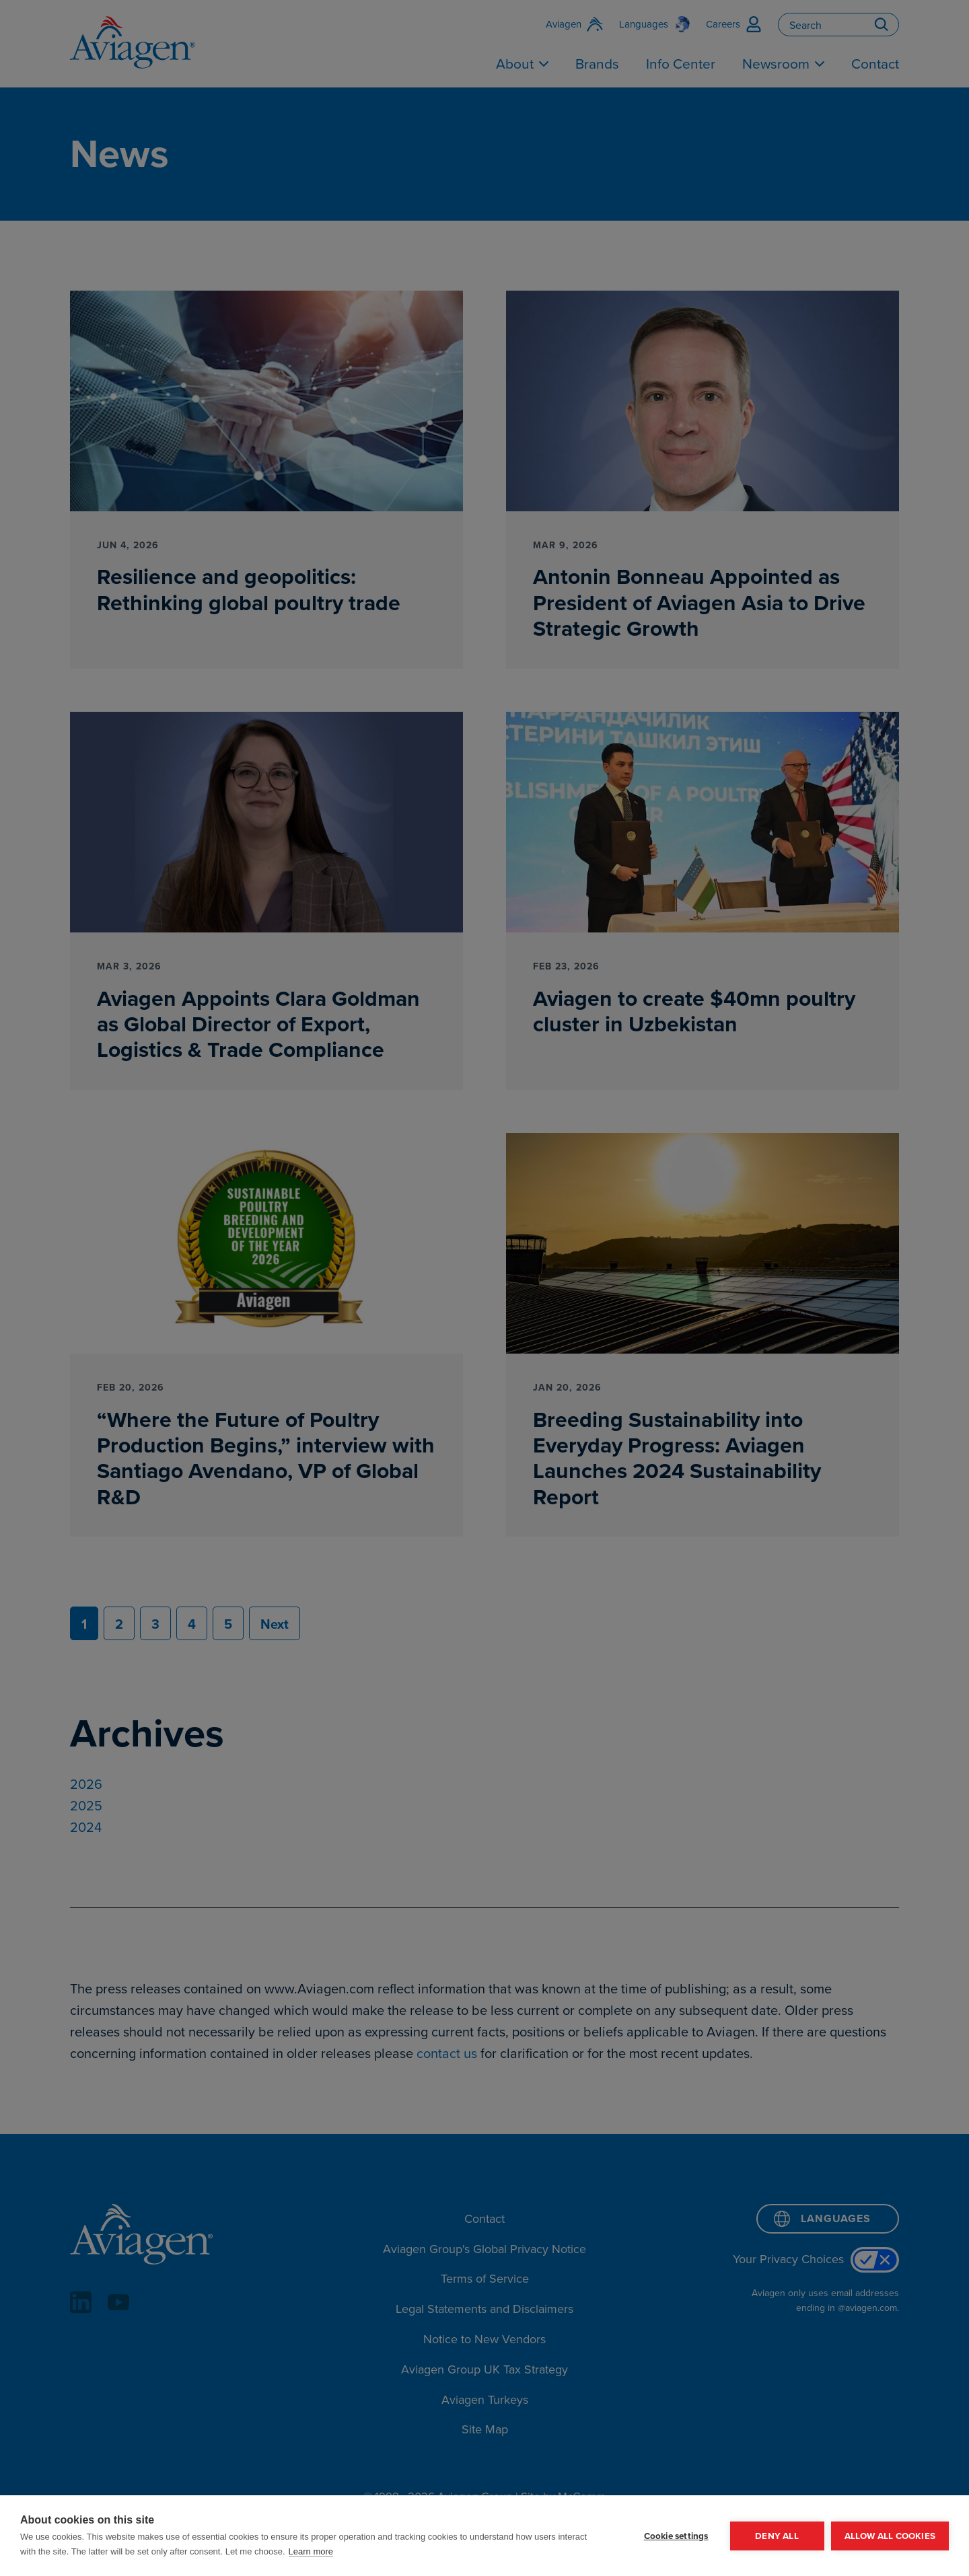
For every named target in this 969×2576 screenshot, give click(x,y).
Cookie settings (676, 2535)
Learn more (311, 2551)
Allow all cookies (890, 2535)
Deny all (777, 2535)
